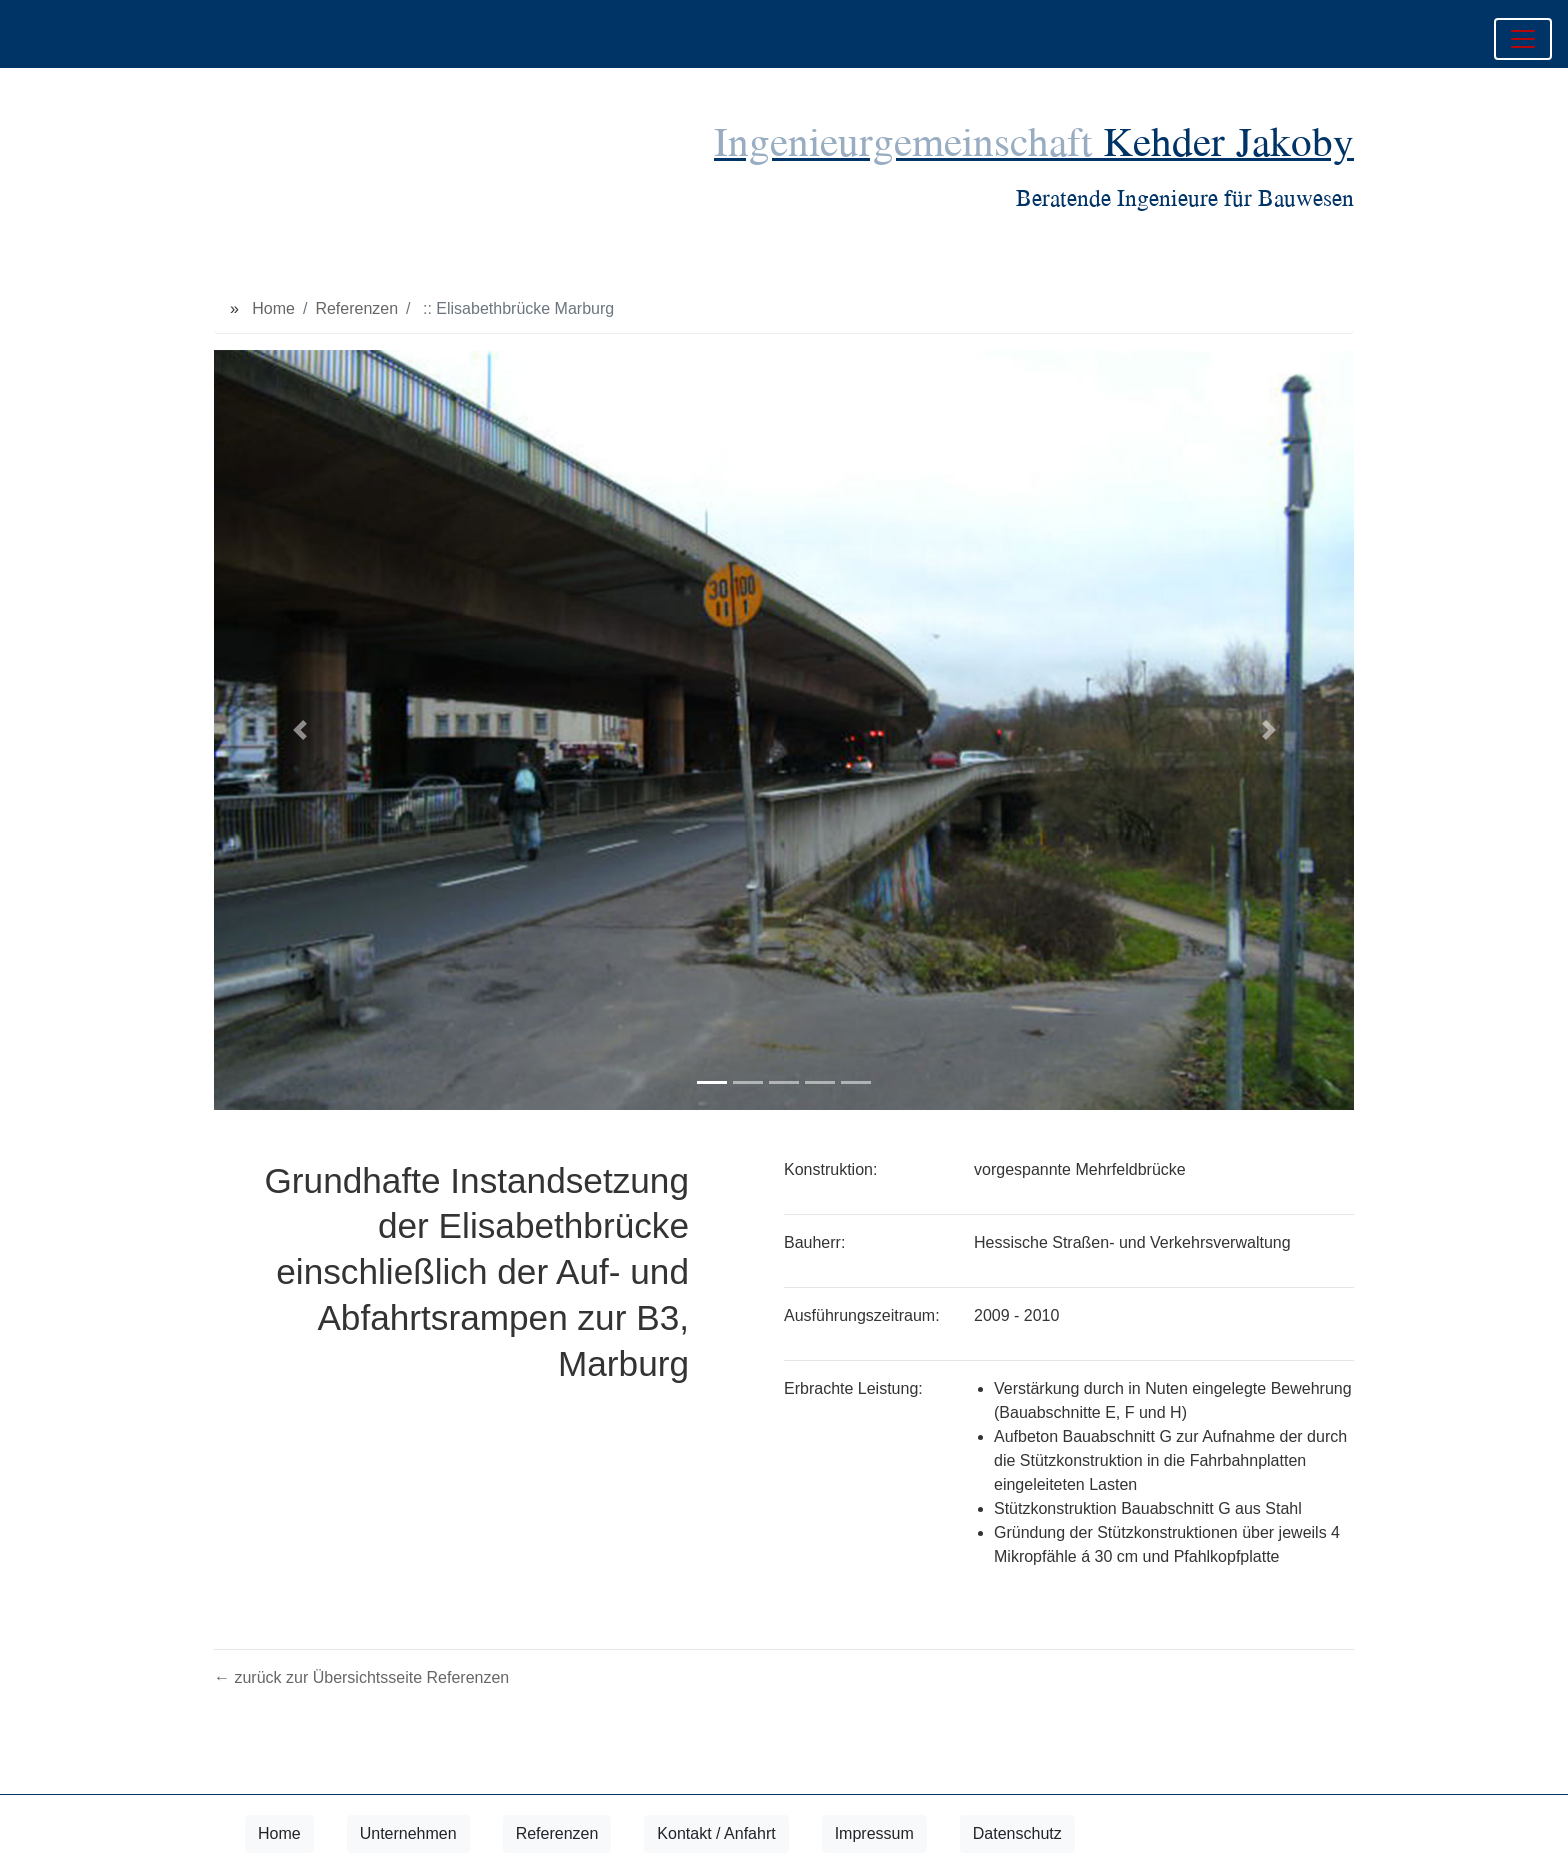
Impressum (874, 1833)
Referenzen (356, 308)
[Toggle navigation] (1523, 39)
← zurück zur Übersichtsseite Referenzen (361, 1677)
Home (273, 308)
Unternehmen (408, 1833)
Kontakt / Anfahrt (716, 1833)
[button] (299, 730)
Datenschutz (1017, 1833)
